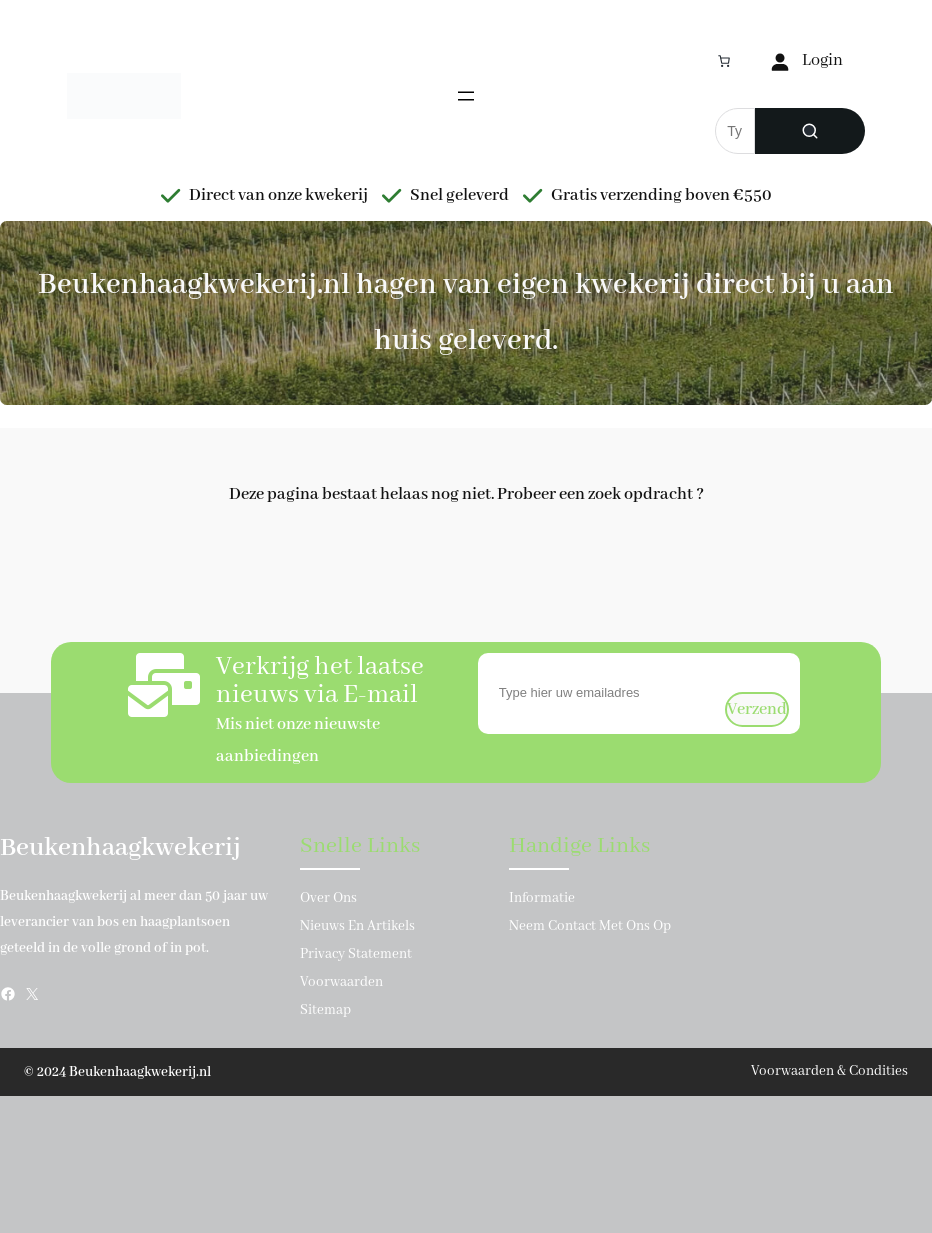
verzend (757, 709)
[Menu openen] (466, 96)
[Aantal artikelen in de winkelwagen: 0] (724, 61)
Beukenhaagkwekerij (120, 848)
